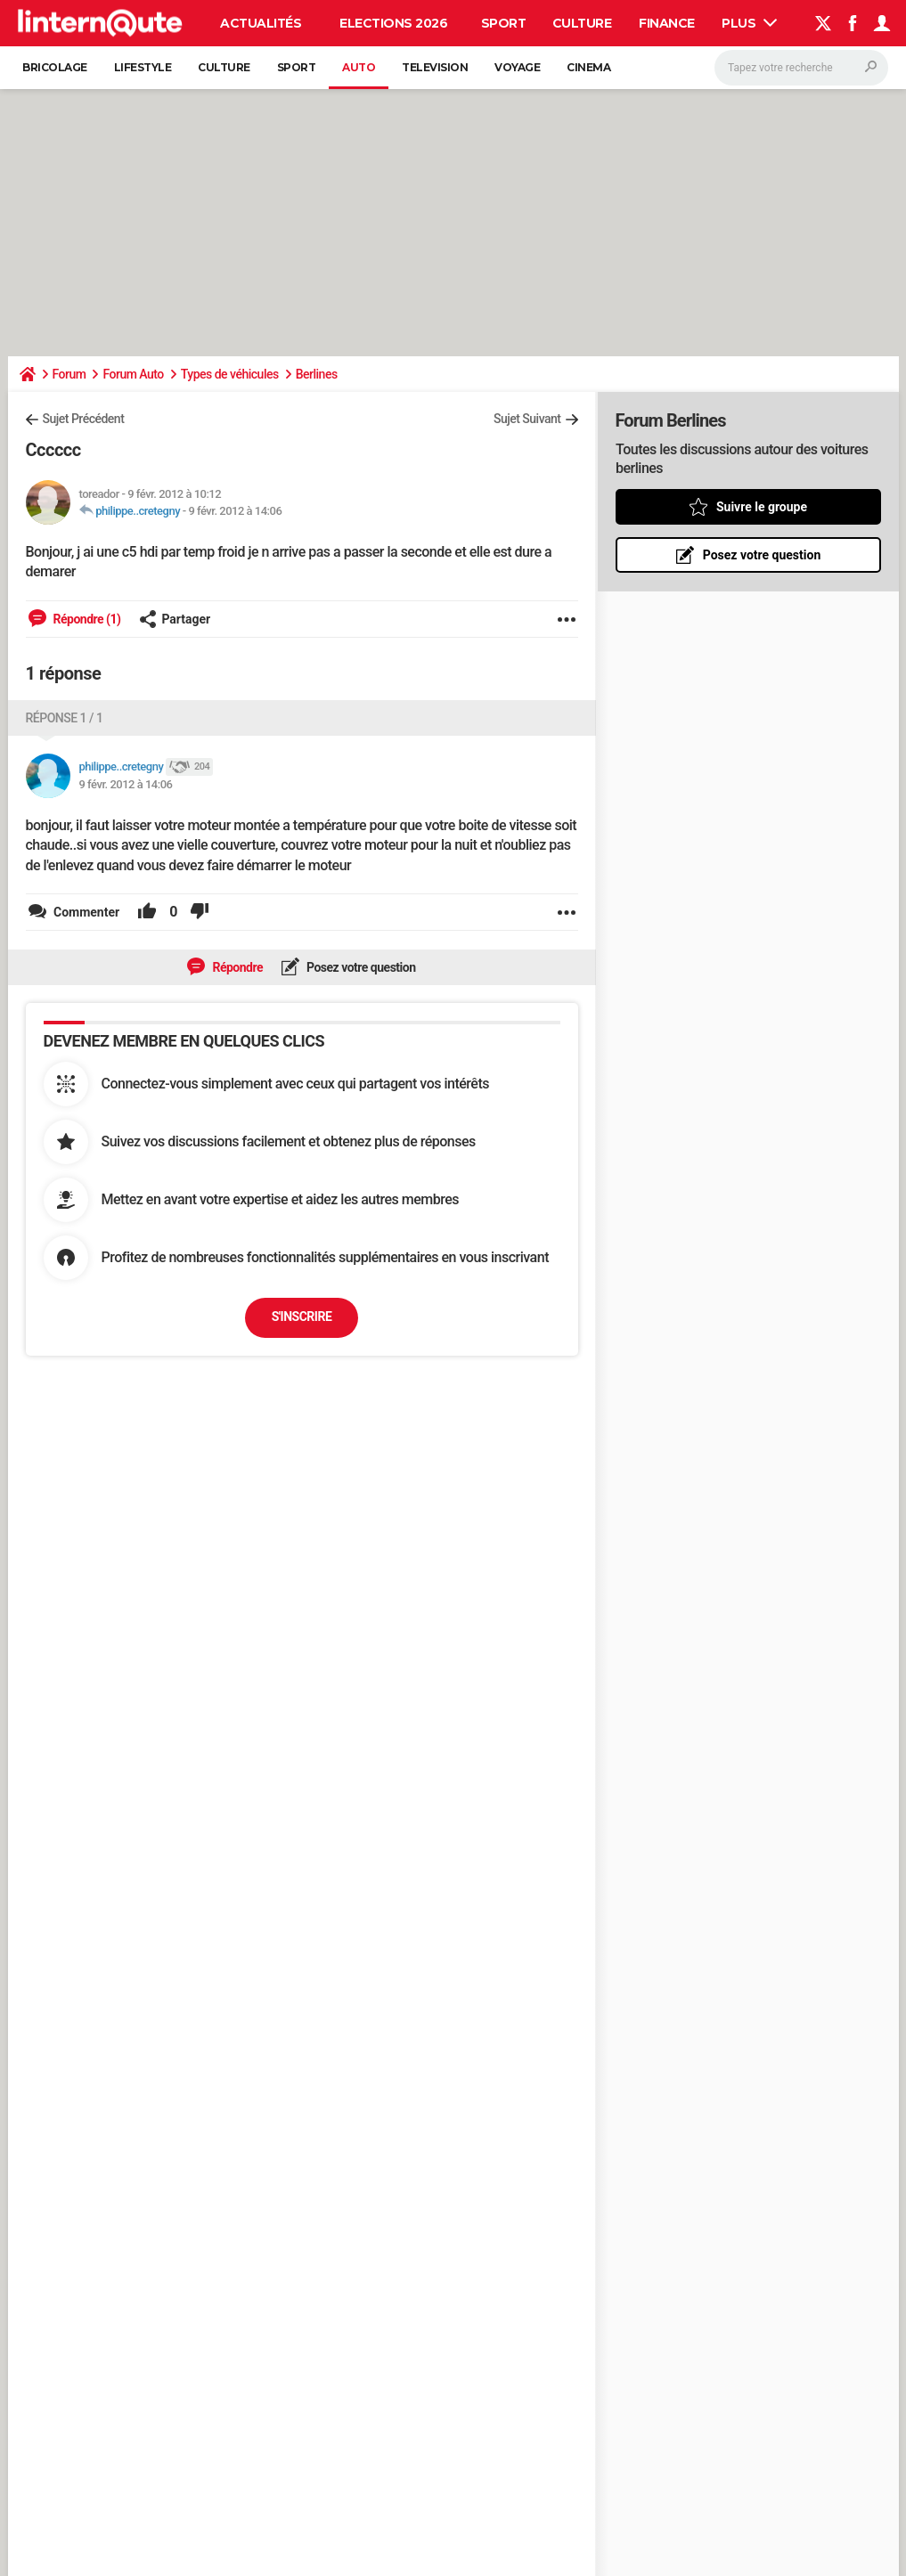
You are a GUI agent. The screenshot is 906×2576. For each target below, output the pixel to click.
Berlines (317, 374)
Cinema (588, 67)
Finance (667, 23)
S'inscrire (302, 1316)
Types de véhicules (230, 374)
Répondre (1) (86, 619)
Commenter (85, 912)
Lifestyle (143, 67)
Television (435, 67)
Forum (69, 374)
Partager (174, 619)
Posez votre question (360, 967)
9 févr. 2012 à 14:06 (235, 511)
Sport (503, 23)
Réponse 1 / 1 (64, 718)
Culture (582, 23)
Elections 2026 (393, 23)
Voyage (517, 67)
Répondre (236, 967)
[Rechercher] (801, 68)
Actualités (260, 23)
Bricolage (54, 67)
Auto (358, 67)
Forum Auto (132, 374)
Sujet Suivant (527, 419)
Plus (749, 23)
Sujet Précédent (84, 419)
